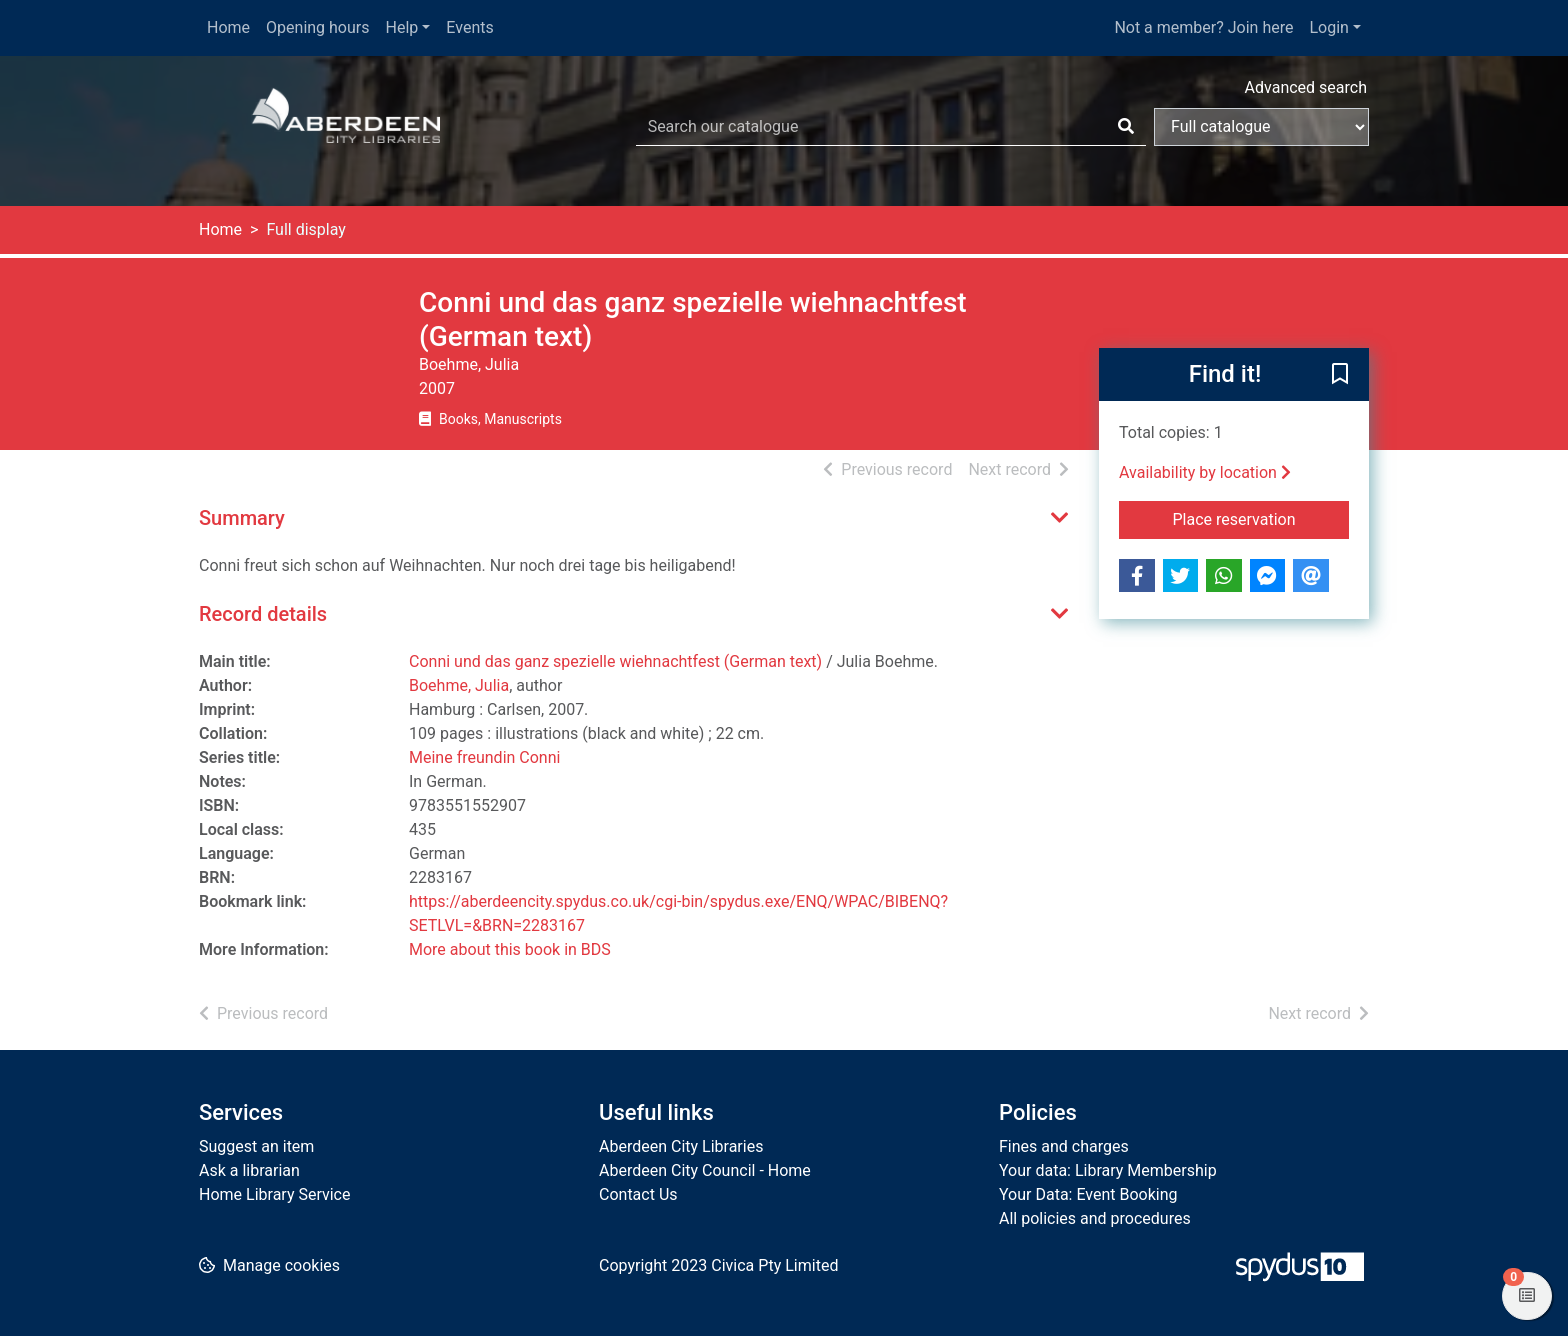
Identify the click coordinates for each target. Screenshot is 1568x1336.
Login (1328, 27)
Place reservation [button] (1261, 518)
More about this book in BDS (510, 949)
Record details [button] (263, 614)
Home (228, 27)
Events (469, 27)
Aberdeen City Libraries (681, 1146)
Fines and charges (1064, 1146)
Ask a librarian (249, 1170)
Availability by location (1205, 472)
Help (402, 27)
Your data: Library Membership (1108, 1170)
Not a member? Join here (1203, 27)
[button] (1340, 376)
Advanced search (1306, 87)
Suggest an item (256, 1146)
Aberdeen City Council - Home (705, 1170)
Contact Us (638, 1194)
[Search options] (1261, 127)
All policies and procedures (1095, 1218)
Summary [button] (242, 518)
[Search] (1126, 127)
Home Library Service (274, 1194)
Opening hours (317, 27)
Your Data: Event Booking (1088, 1194)
